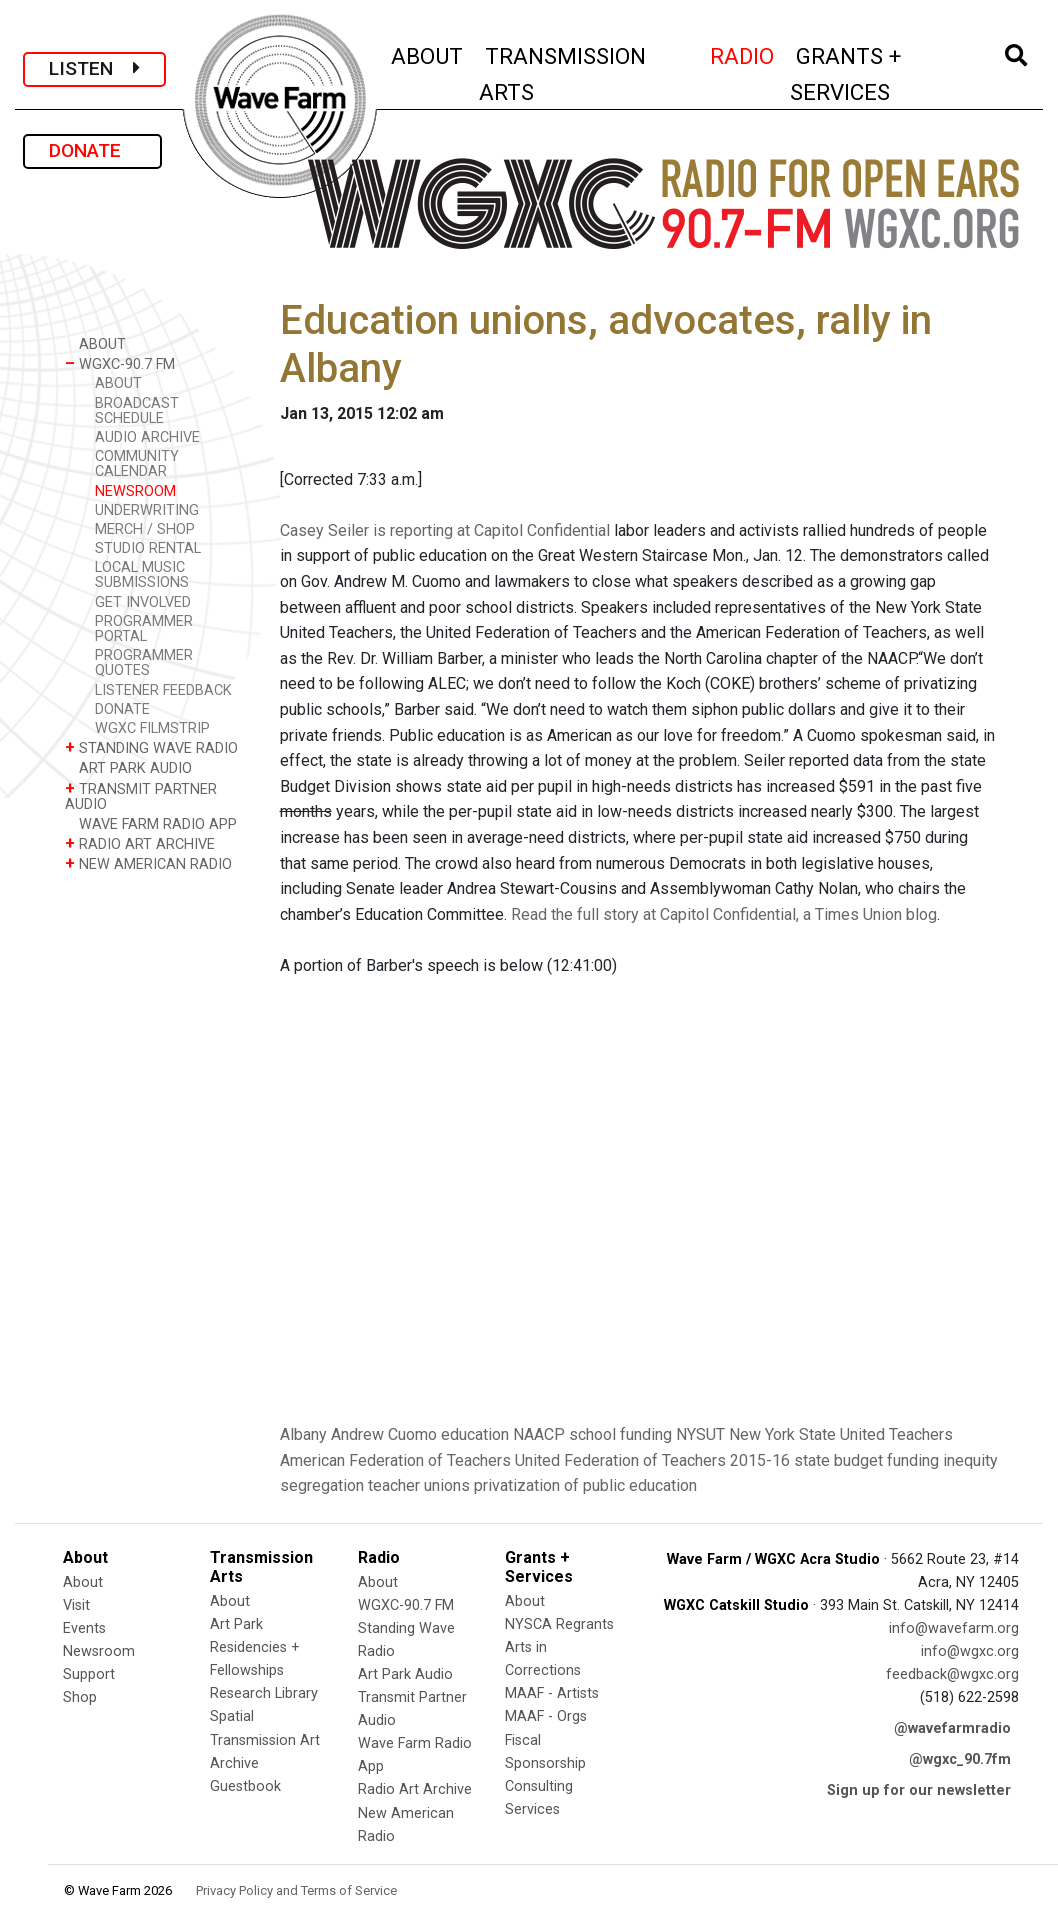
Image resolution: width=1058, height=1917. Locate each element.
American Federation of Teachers (395, 1460)
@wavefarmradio (952, 1728)
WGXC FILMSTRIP (152, 728)
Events (84, 1628)
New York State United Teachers (841, 1434)
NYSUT (700, 1434)
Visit (76, 1605)
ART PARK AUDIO (128, 767)
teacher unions (419, 1485)
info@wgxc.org (970, 1651)
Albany (303, 1434)
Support (89, 1674)
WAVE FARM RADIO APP (151, 823)
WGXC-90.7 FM (120, 363)
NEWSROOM (135, 491)
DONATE (92, 150)
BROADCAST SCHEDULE (137, 411)
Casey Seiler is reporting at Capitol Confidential (445, 530)
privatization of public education (585, 1485)
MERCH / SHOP (145, 529)
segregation (322, 1485)
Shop (80, 1697)
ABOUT (428, 53)
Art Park (236, 1624)
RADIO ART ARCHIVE (140, 843)
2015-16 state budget (806, 1460)
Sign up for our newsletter (919, 1790)
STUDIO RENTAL (148, 548)
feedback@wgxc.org (952, 1674)
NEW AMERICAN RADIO (148, 863)
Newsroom (99, 1651)
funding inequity (942, 1460)
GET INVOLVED (143, 602)
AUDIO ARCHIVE (147, 437)
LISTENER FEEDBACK (163, 690)
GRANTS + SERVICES (884, 74)
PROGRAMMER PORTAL (144, 629)
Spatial (232, 1716)
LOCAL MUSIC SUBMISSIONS (142, 575)
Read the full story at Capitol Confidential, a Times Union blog (724, 914)
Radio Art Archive (415, 1789)
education (475, 1434)
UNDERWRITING (147, 510)
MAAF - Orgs (546, 1716)
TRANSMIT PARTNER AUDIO (141, 796)
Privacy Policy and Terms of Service (296, 1890)
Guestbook (245, 1786)
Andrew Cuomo (384, 1434)
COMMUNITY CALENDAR (137, 464)
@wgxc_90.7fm (960, 1759)
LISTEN (94, 68)
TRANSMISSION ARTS (562, 74)
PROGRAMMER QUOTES (144, 663)
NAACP (539, 1434)
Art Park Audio (405, 1674)
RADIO (743, 53)
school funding (620, 1434)
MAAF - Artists (552, 1693)
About (83, 1582)
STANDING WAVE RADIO (151, 747)
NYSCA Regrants (559, 1624)
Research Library (264, 1693)
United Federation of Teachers (620, 1460)
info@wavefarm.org (954, 1628)
